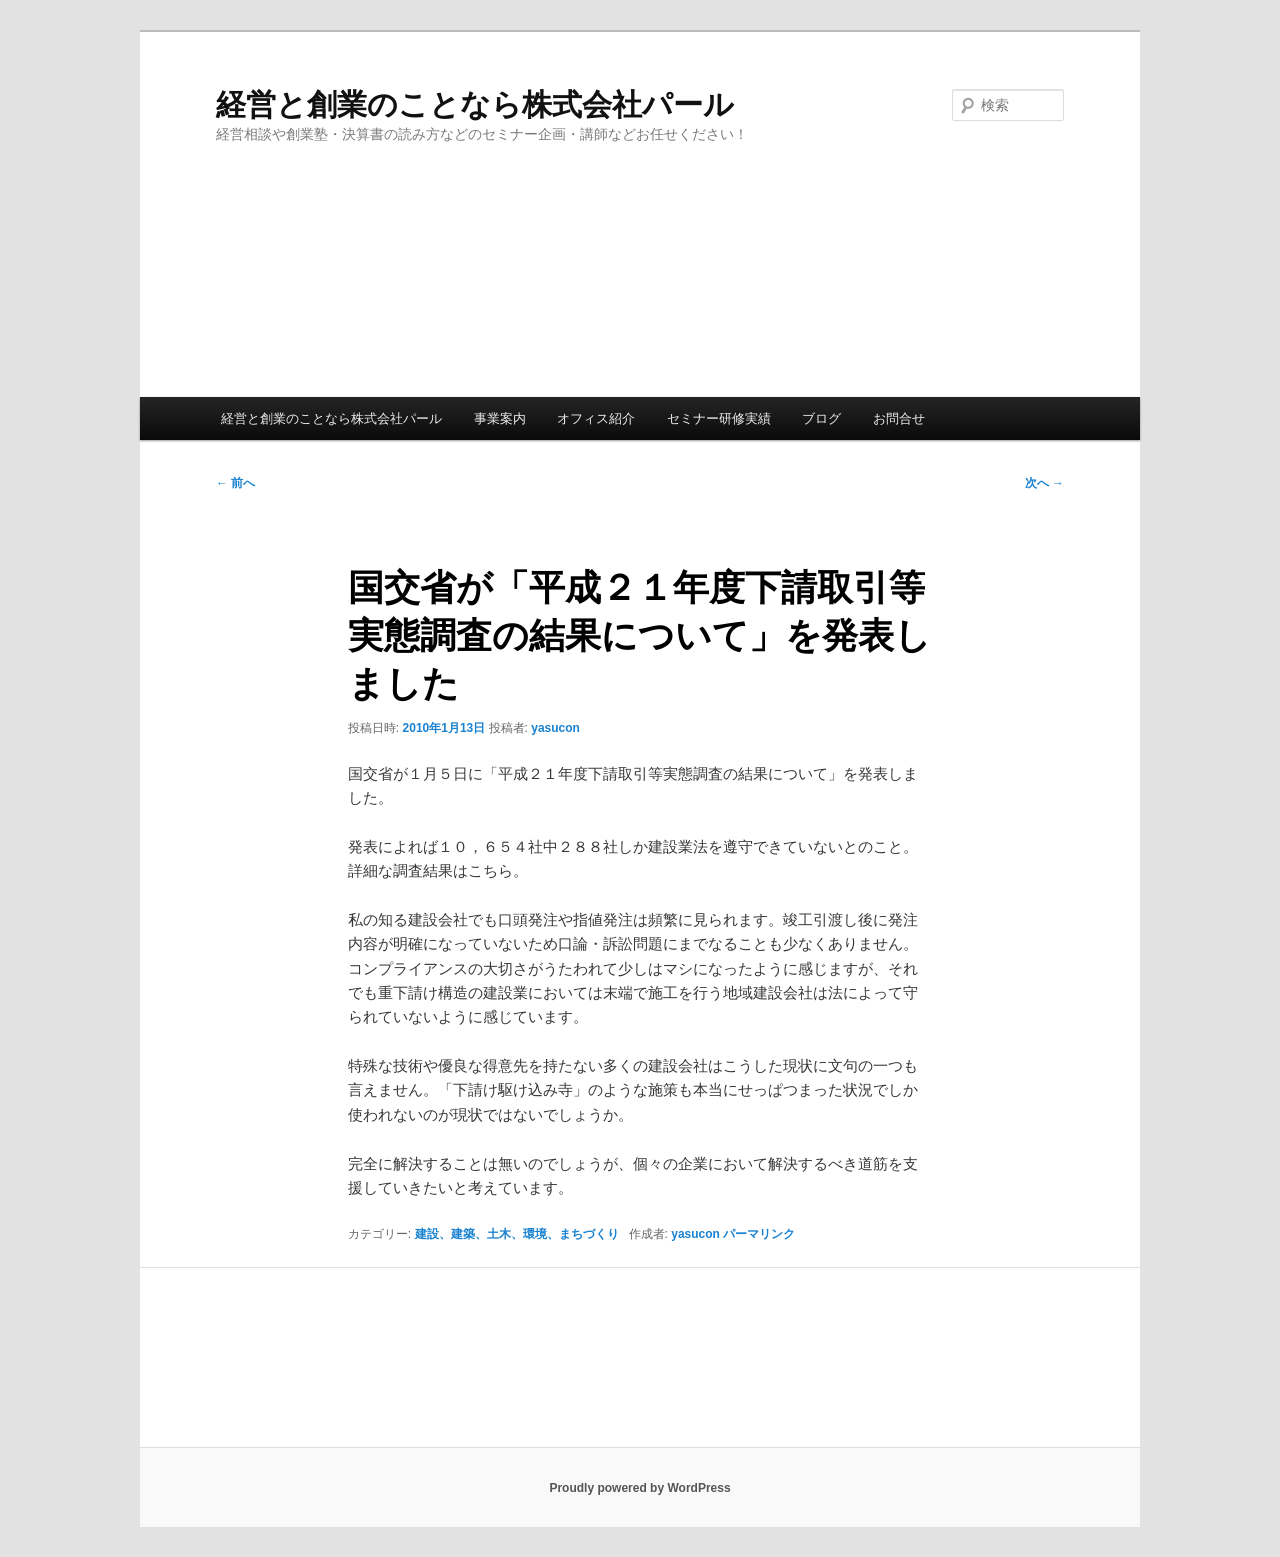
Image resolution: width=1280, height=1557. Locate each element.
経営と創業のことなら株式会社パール (475, 104)
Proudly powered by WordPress (639, 1488)
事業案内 (500, 418)
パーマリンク (759, 1234)
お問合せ (899, 418)
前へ (235, 483)
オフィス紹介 (596, 418)
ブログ (821, 418)
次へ (1044, 483)
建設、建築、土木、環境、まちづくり (517, 1234)
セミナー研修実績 (719, 418)
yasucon (555, 728)
